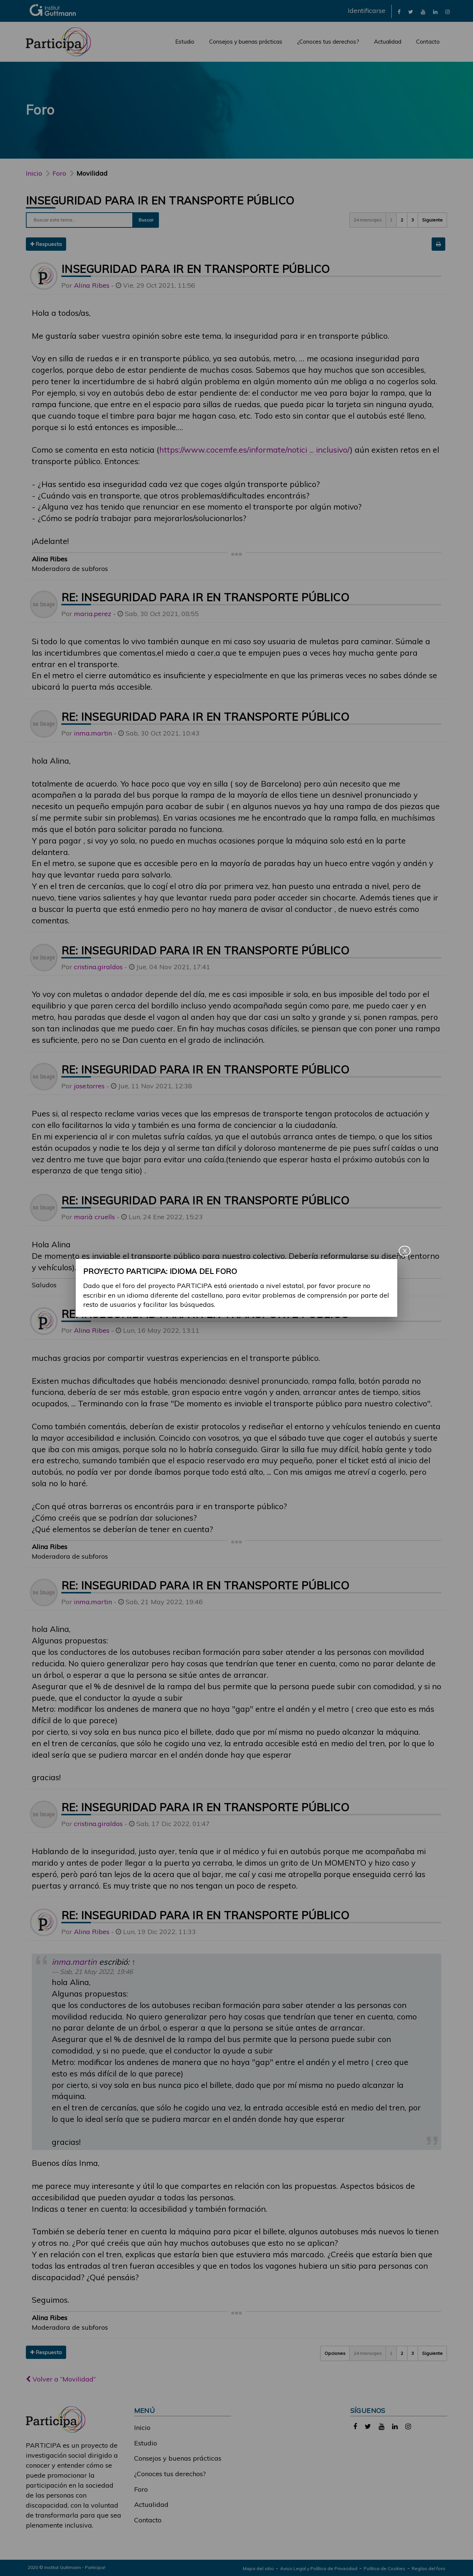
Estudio (184, 41)
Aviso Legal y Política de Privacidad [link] (318, 2568)
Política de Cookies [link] (384, 2568)
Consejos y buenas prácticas (245, 41)
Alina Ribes (91, 285)
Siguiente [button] (432, 220)
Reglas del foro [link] (428, 2568)
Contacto (428, 41)
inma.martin (93, 733)
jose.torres (89, 1086)
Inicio (34, 173)
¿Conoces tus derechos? (328, 41)
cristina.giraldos (98, 967)
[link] (399, 11)
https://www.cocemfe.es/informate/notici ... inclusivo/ (254, 449)
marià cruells (94, 1217)
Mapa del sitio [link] (258, 2568)
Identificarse (366, 10)
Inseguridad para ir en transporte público (160, 200)
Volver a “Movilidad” (61, 2379)
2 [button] (402, 220)
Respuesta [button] (46, 244)
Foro (141, 2489)
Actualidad (387, 41)
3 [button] (412, 220)
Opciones (335, 2353)
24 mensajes (368, 220)
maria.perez (92, 613)
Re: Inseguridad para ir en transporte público (205, 597)
